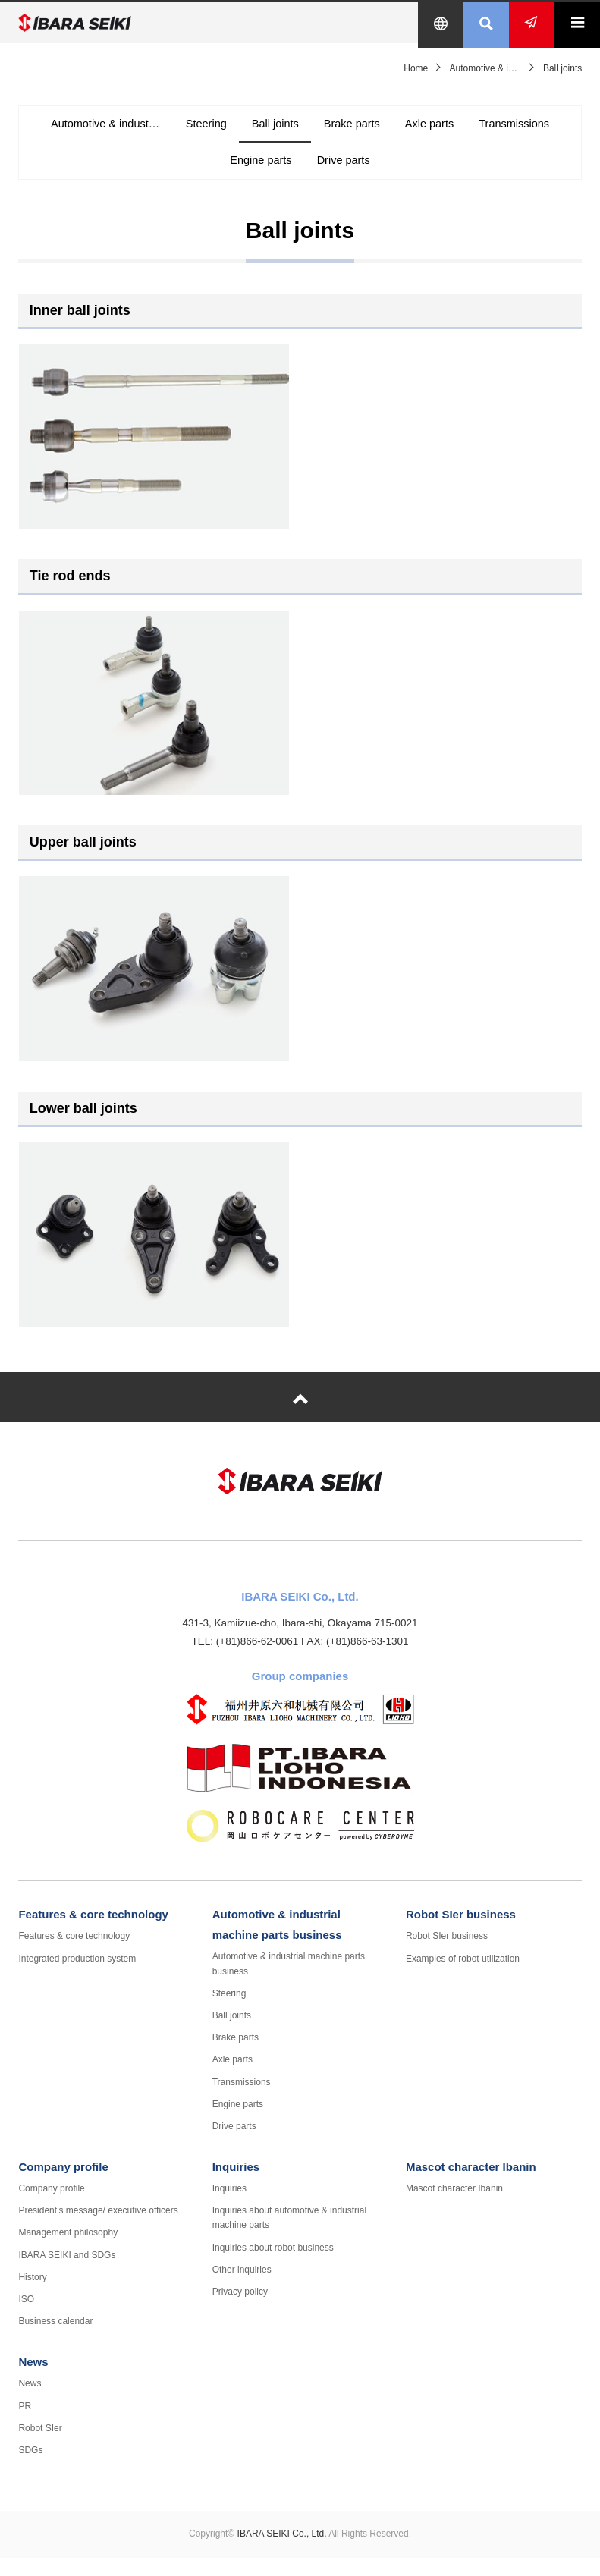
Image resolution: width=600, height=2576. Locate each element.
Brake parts (408, 131)
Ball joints (324, 131)
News (33, 2380)
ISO (26, 2318)
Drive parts (398, 168)
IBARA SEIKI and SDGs (66, 2273)
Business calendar (55, 2340)
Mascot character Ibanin (471, 2185)
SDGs (30, 2469)
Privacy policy (240, 2310)
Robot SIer (39, 2447)
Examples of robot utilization (463, 1976)
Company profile (63, 2185)
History (32, 2296)
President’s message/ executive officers (97, 2229)
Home (416, 68)
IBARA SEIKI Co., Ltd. (113, 22)
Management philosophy (68, 2251)
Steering (248, 131)
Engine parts (309, 168)
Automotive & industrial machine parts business (147, 131)
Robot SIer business (461, 1933)
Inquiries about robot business (273, 2265)
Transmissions (210, 168)
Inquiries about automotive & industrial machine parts (289, 2236)
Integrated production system (77, 1976)
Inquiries (236, 2185)
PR (24, 2424)
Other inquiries (242, 2288)
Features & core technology (93, 1933)
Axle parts (492, 131)
